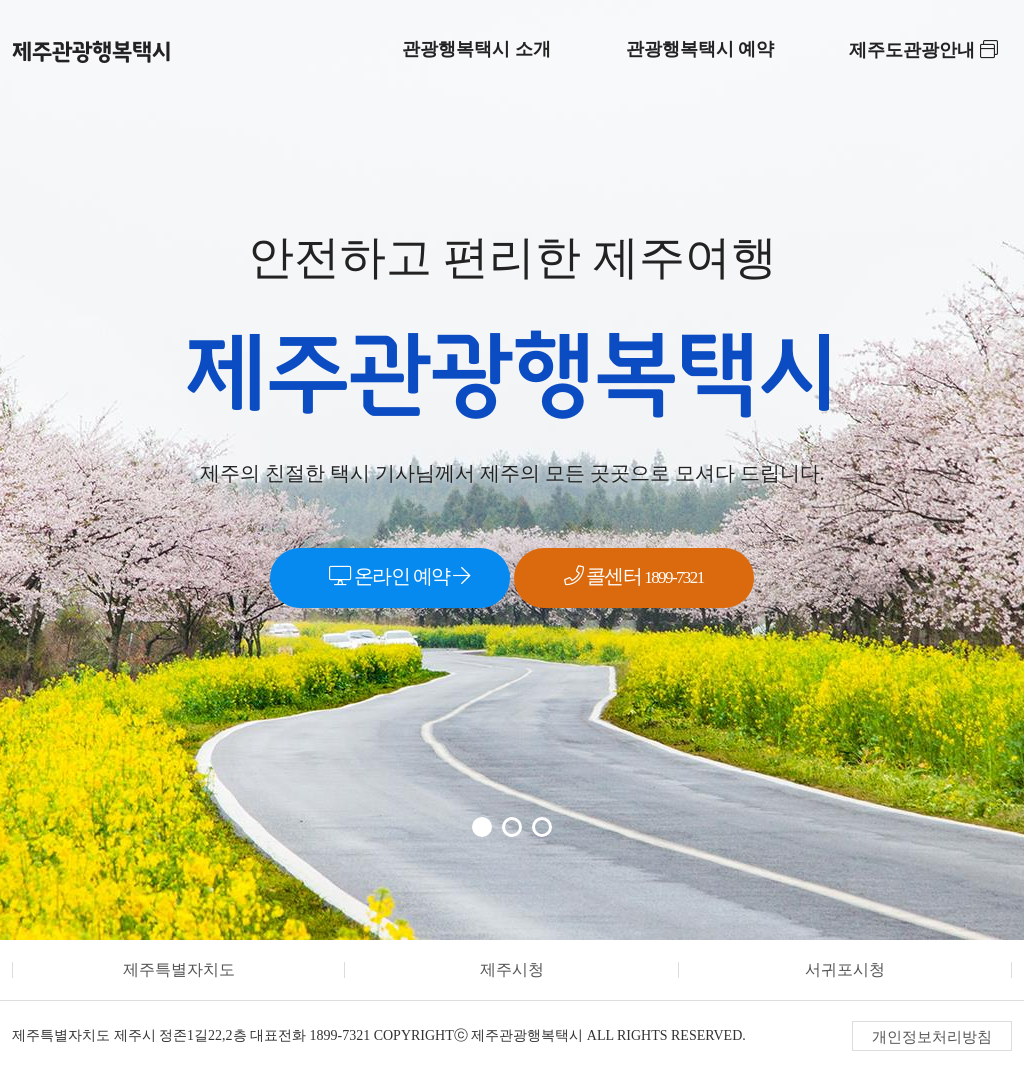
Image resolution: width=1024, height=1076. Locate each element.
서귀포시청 (845, 969)
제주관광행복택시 (92, 51)
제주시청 (512, 969)
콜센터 (634, 576)
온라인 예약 (399, 576)
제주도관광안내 (923, 50)
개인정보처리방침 (932, 1037)
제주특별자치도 (179, 969)
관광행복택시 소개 (476, 49)
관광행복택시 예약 (700, 49)
